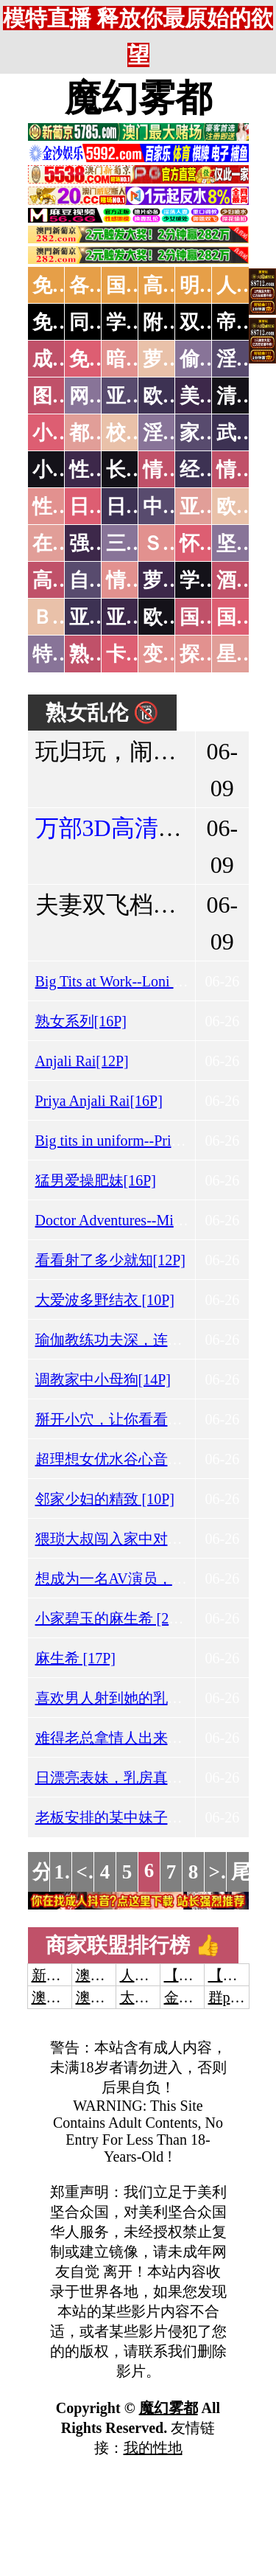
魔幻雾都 (138, 98)
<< (88, 1872)
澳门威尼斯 (112, 1975)
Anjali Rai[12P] (82, 1061)
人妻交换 (149, 1975)
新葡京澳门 (68, 1975)
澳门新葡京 (112, 1997)
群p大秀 (234, 1997)
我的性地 (153, 2448)
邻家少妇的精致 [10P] (104, 1499)
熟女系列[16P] (81, 1021)
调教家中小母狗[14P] (103, 1379)
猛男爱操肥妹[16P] (95, 1180)
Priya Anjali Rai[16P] (99, 1101)
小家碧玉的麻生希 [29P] (112, 1618)
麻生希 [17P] (75, 1658)
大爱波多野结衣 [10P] (104, 1300)
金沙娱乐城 (201, 1997)
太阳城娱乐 (157, 1997)
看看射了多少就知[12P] (110, 1260)
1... (66, 1872)
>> (220, 1872)
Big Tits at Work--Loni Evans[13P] (138, 981)
